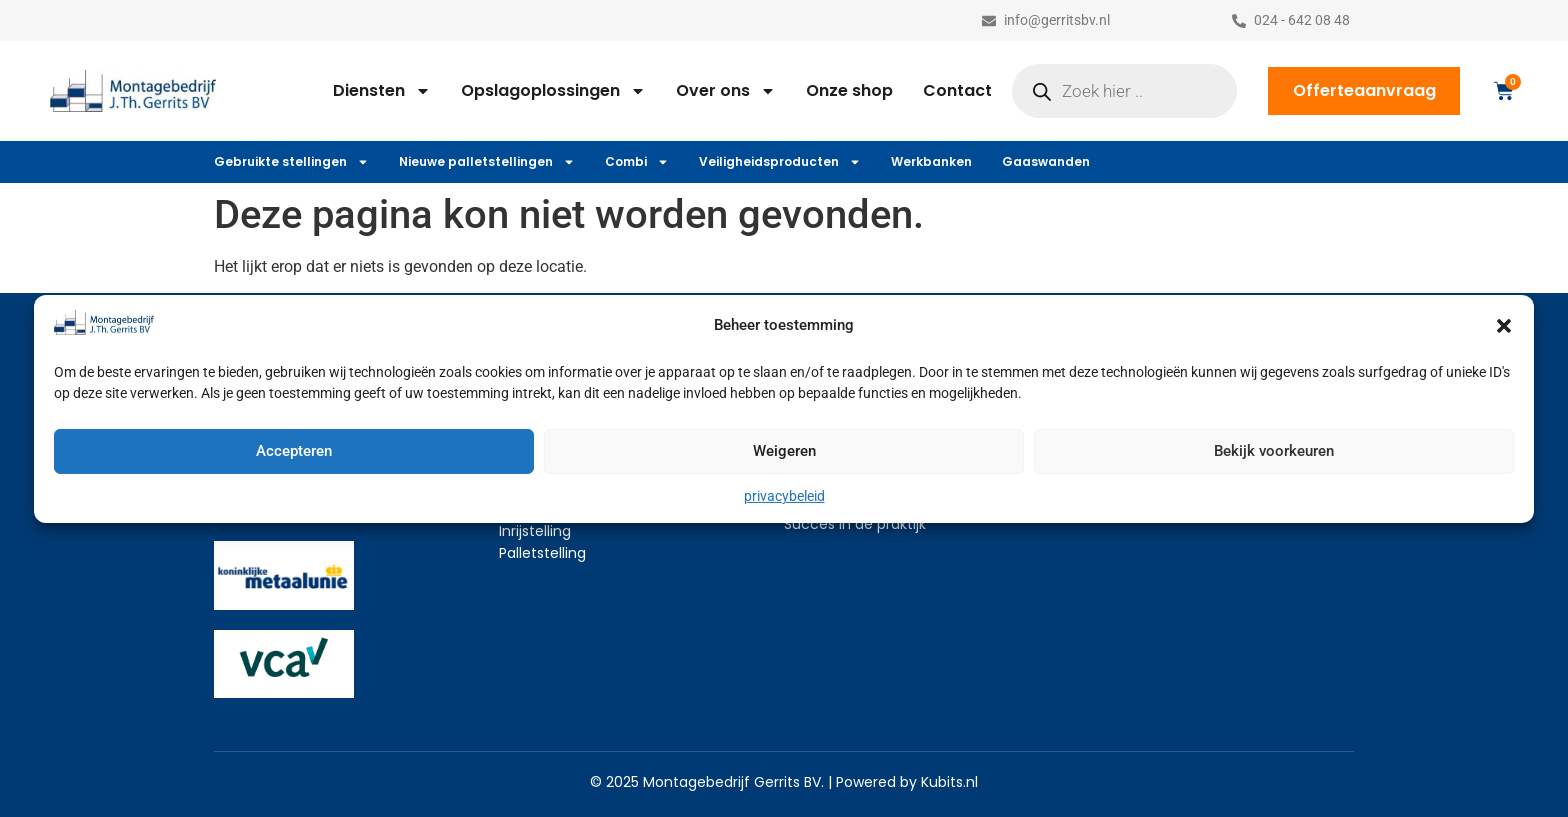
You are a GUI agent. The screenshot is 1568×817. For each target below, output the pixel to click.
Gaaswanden (1046, 161)
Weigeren (784, 451)
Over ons (726, 91)
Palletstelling (542, 553)
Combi (637, 162)
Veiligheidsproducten (780, 162)
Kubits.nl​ (949, 782)
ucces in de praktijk (859, 524)
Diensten (382, 91)
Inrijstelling (535, 531)
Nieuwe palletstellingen (487, 162)
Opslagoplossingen (553, 91)
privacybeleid (784, 496)
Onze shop (849, 90)
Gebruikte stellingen (291, 162)
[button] (1504, 326)
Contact (957, 90)
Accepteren (294, 451)
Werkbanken (931, 161)
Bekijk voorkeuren (1274, 451)
